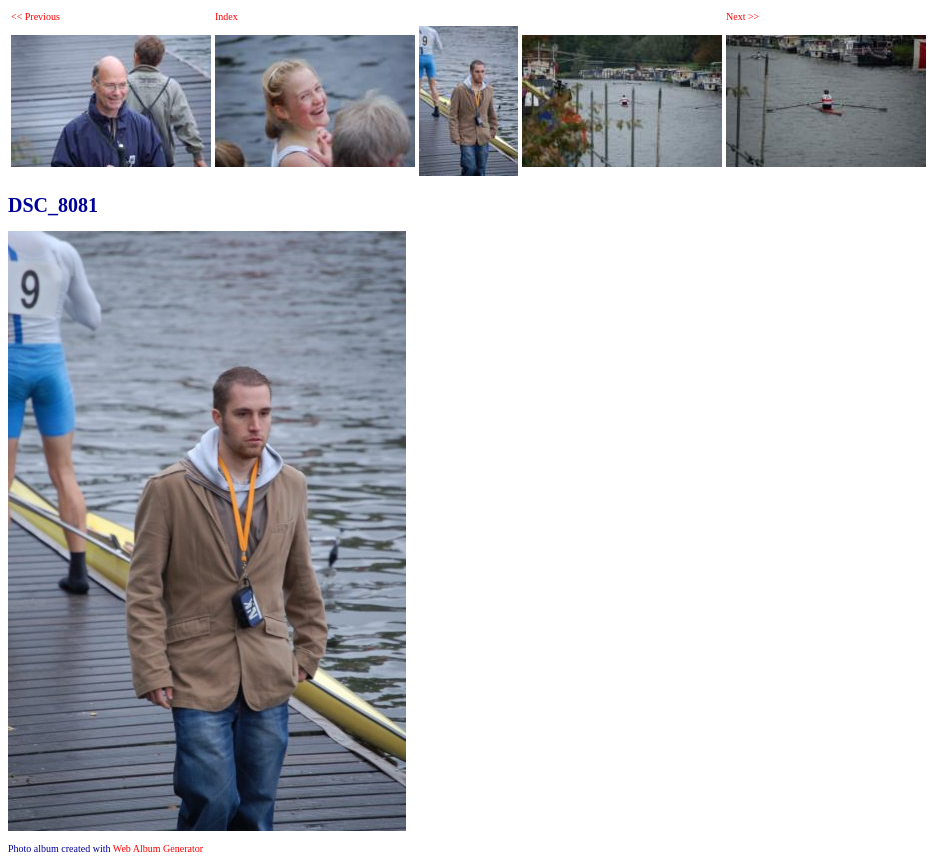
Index (226, 16)
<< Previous (35, 16)
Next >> (742, 16)
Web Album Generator (158, 848)
